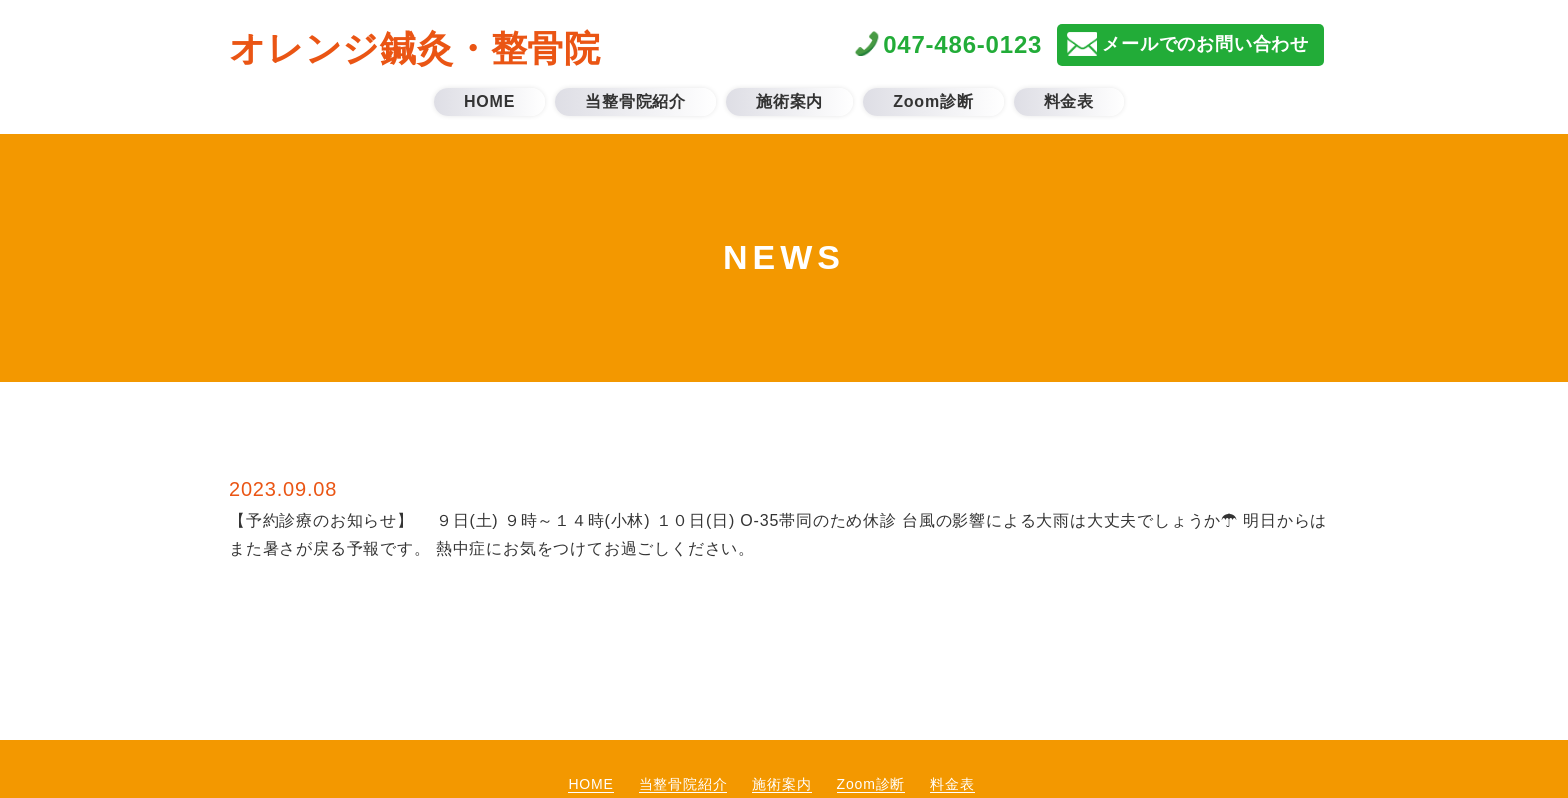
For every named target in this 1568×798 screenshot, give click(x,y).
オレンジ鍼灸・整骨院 (415, 48)
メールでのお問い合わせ (1205, 44)
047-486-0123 (962, 44)
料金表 (952, 784)
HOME (590, 784)
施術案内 (781, 784)
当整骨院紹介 (683, 784)
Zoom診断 (871, 784)
